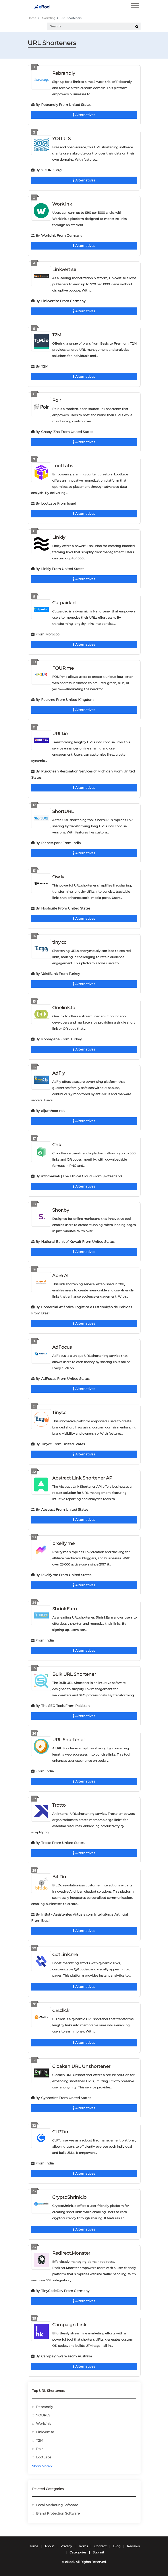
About (49, 2546)
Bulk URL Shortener (74, 1674)
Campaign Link (69, 2324)
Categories (78, 2552)
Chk (56, 1144)
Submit (98, 2552)
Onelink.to (63, 1007)
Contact (100, 2546)
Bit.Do (59, 1876)
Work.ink (62, 204)
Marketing (48, 18)
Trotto (59, 1805)
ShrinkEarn (64, 1608)
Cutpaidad (64, 602)
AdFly (58, 1073)
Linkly (58, 537)
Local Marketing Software (57, 2505)
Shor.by (60, 1210)
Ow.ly (58, 876)
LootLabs (62, 465)
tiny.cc (59, 942)
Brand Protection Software (58, 2513)
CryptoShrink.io (69, 2197)
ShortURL (63, 811)
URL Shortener (68, 1739)
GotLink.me (65, 1954)
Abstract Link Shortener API (83, 1478)
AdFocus (62, 1347)
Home (32, 18)
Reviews (133, 2546)
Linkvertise (64, 269)
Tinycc (59, 1412)
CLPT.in (60, 2131)
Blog (117, 2546)
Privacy (66, 2546)
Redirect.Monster (71, 2253)
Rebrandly (63, 73)
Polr (56, 400)
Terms (83, 2546)
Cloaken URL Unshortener (81, 2066)
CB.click (60, 2010)
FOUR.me (63, 668)
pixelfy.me (63, 1543)
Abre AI (60, 1275)
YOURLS (61, 138)
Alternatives (84, 115)
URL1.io (60, 733)
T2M (56, 334)
